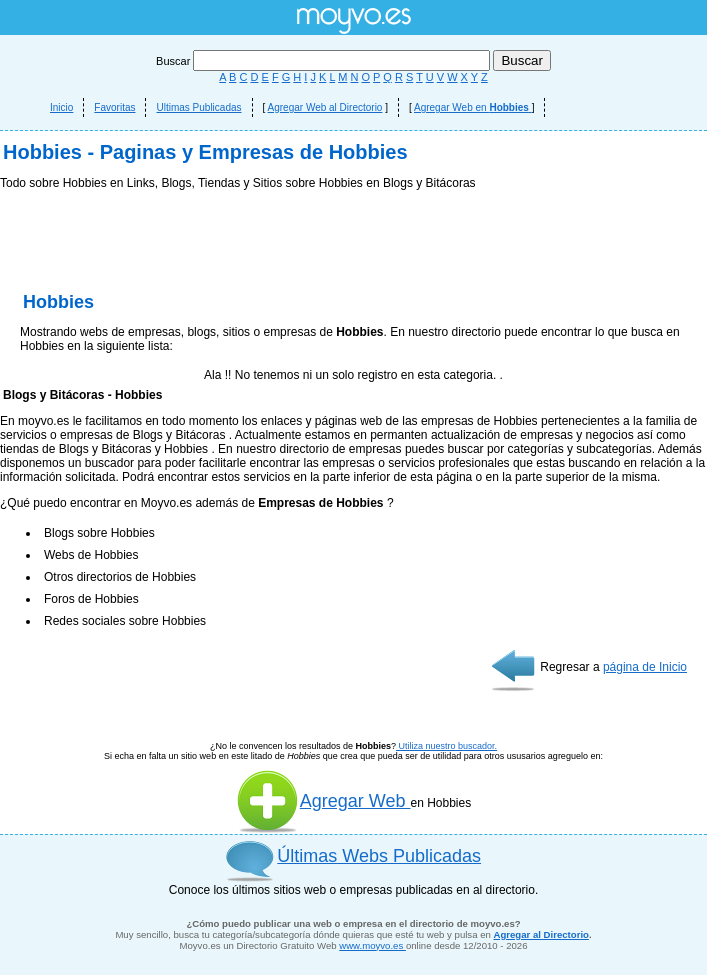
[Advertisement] (353, 340)
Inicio (61, 107)
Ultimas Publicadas (198, 107)
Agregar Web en (473, 107)
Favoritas (114, 107)
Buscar (324, 61)
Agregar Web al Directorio (325, 107)
